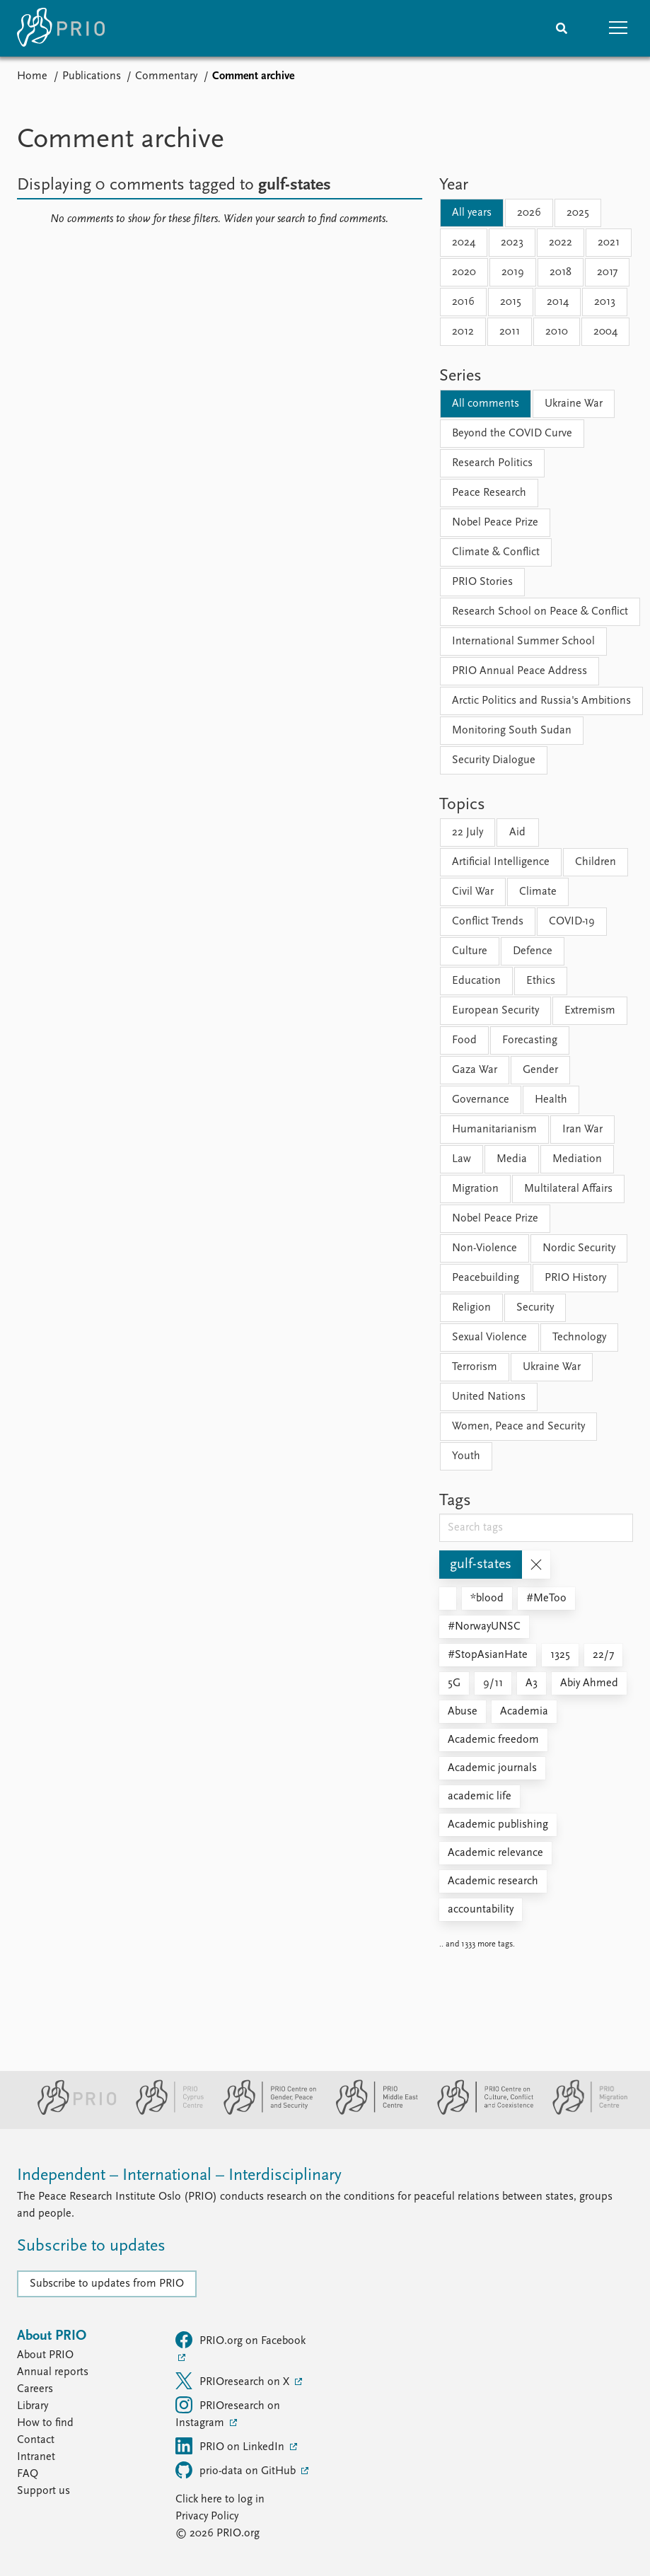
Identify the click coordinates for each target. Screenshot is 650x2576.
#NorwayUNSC (484, 1626)
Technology (579, 1337)
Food (464, 1040)
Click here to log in (220, 2499)
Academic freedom (493, 1740)
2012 (463, 331)
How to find (45, 2423)
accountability (480, 1909)
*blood (487, 1598)
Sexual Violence (489, 1337)
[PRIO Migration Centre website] (583, 2112)
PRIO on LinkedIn (231, 2445)
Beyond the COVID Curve (512, 433)
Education (476, 981)
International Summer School (523, 641)
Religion (471, 1307)
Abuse (462, 1711)
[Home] (61, 28)
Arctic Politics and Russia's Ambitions (541, 701)
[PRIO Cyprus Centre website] (164, 2112)
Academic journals (492, 1768)
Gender (540, 1070)
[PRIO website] (71, 2112)
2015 (510, 302)
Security (535, 1307)
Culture (469, 951)
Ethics (540, 981)
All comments (485, 404)
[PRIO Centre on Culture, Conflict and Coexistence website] (479, 2112)
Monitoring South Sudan (511, 730)
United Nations (489, 1397)
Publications (91, 76)
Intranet (36, 2457)
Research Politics (492, 463)
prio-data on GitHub (236, 2469)
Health (551, 1100)
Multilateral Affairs (568, 1189)
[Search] (561, 28)
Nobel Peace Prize (495, 522)
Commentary (166, 76)
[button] (618, 28)
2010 (556, 331)
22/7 (603, 1655)
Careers (35, 2389)
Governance (480, 1100)
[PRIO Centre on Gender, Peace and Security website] (264, 2112)
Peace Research (489, 493)
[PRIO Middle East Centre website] (371, 2112)
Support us (43, 2491)
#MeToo (546, 1598)
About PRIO (45, 2355)
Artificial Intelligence (501, 862)
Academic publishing (498, 1825)
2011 (509, 331)
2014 (558, 302)
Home (32, 76)
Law (461, 1159)
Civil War (473, 892)
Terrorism (474, 1367)
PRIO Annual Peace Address (519, 671)
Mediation (577, 1159)
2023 (512, 242)
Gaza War (474, 1070)
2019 (512, 272)
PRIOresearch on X (233, 2380)
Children (595, 862)
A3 (532, 1683)
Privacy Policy (206, 2516)
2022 (560, 242)
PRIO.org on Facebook (240, 2339)
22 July (467, 832)
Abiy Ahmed (589, 1683)
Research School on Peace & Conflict (540, 611)
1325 (560, 1655)
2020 (464, 272)
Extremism (589, 1010)
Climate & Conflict (496, 552)
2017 (607, 272)
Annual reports (52, 2372)
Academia (524, 1711)
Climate (538, 892)
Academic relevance (495, 1853)
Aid (517, 832)
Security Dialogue (493, 760)
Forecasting (529, 1040)
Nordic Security (578, 1248)
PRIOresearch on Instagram (227, 2412)
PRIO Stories (482, 582)
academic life (479, 1796)
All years (472, 213)
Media (512, 1159)
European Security (495, 1010)
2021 (609, 242)
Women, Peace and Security (518, 1426)
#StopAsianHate (488, 1655)
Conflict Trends (487, 921)
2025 (578, 213)
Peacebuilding (485, 1278)
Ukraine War (574, 404)
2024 (463, 242)
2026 (529, 213)
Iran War (582, 1129)
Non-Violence (484, 1248)
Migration (475, 1189)
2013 (604, 302)
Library (32, 2406)
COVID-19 (572, 921)
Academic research (493, 1881)
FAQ (27, 2474)
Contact (35, 2440)
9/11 (493, 1683)
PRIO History (575, 1278)
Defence (532, 951)
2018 (560, 272)
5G (454, 1683)
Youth (466, 1456)
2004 (605, 331)
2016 (463, 302)
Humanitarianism (494, 1129)
